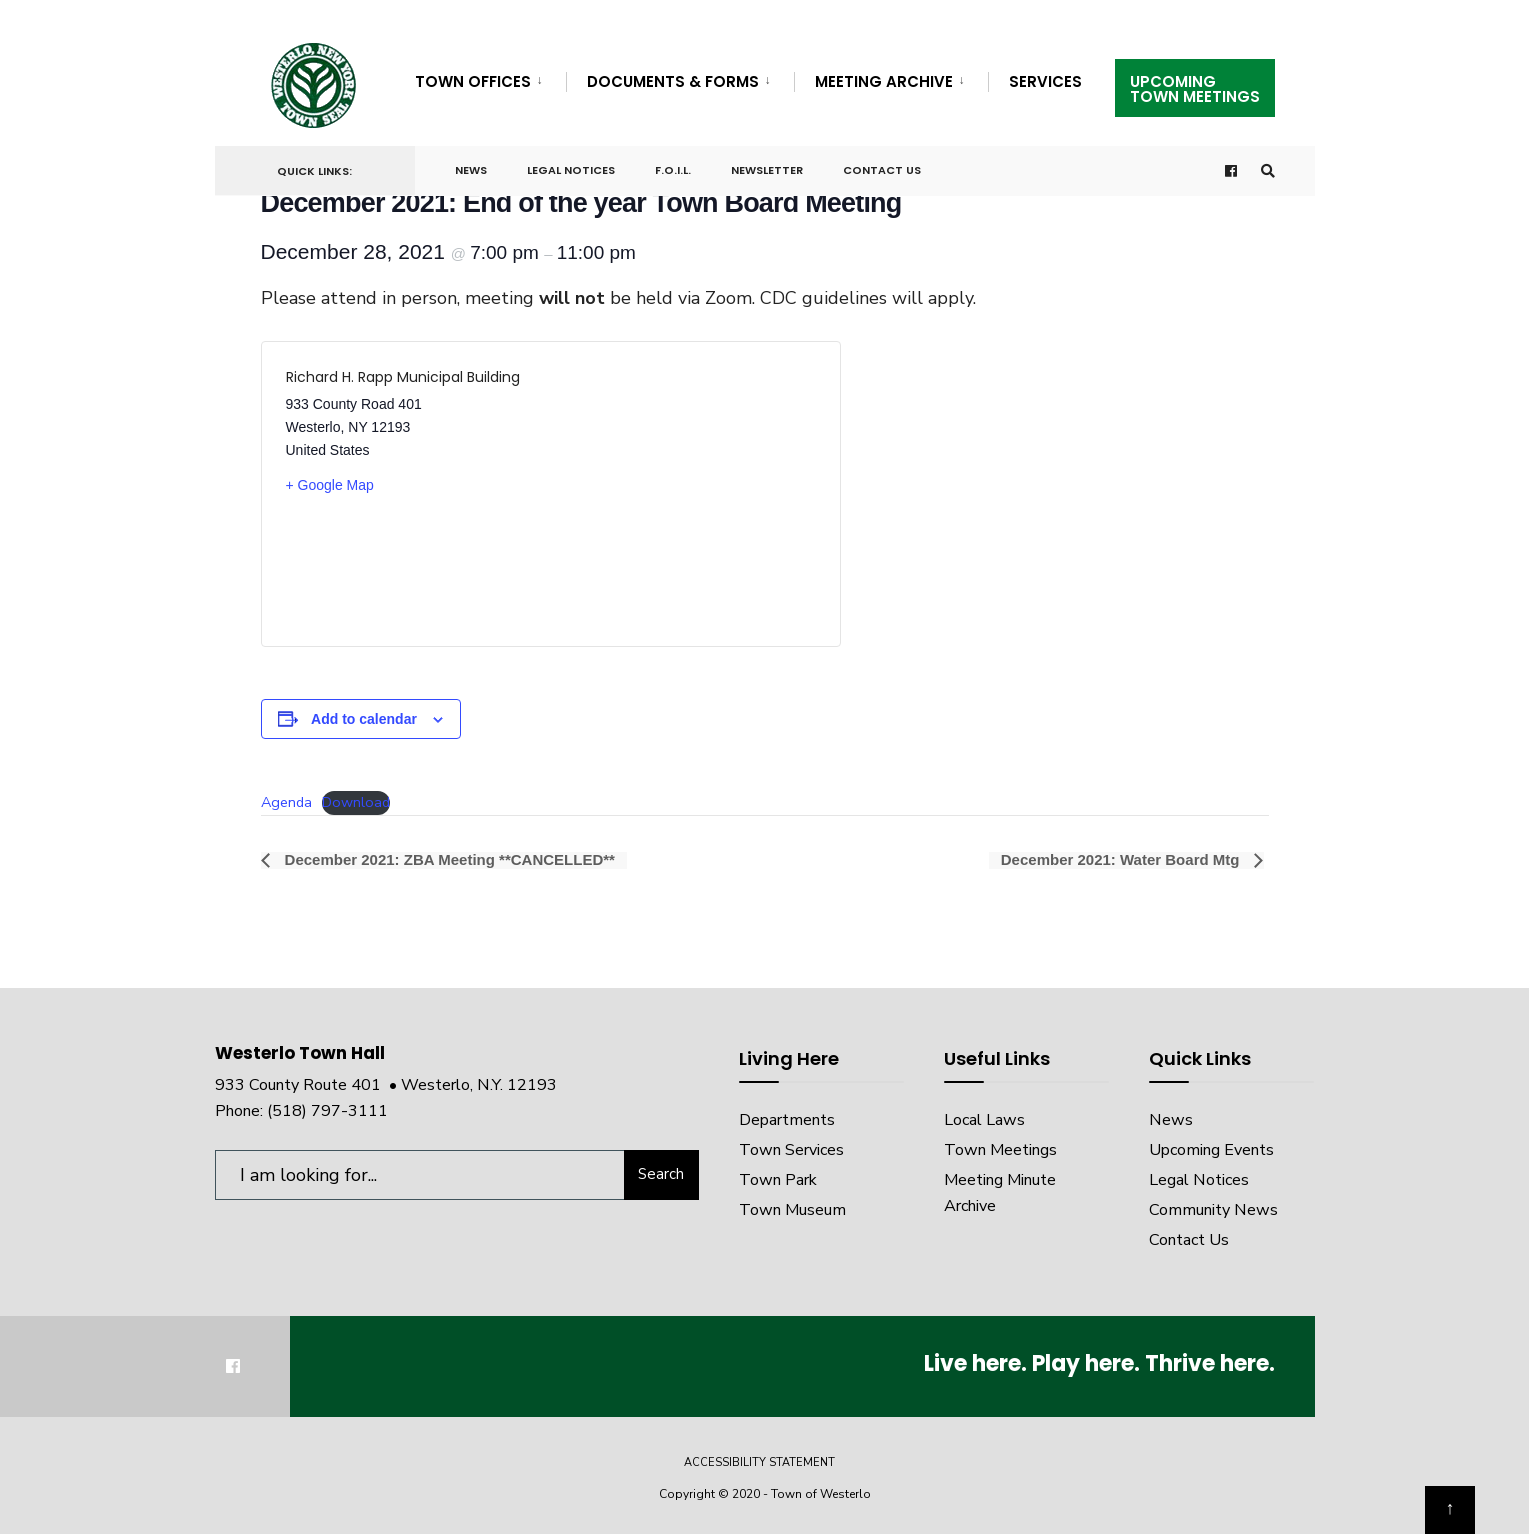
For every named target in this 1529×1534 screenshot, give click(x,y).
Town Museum (792, 1210)
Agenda (286, 802)
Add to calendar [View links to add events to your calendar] (364, 719)
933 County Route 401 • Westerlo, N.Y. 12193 (386, 1085)
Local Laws (984, 1120)
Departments (787, 1120)
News (471, 170)
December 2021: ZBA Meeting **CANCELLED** (447, 860)
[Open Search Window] (1267, 171)
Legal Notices (571, 170)
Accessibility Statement (759, 1462)
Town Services (791, 1150)
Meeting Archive (884, 81)
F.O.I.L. (673, 170)
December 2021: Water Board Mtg (1123, 860)
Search (661, 1174)
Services (1045, 81)
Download (356, 802)
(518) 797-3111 (327, 1111)
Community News (1213, 1210)
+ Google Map (330, 485)
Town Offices (473, 81)
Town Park (778, 1180)
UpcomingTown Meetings (1195, 89)
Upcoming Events (1211, 1150)
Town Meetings (1000, 1150)
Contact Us (882, 170)
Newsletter (767, 170)
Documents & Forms (673, 81)
